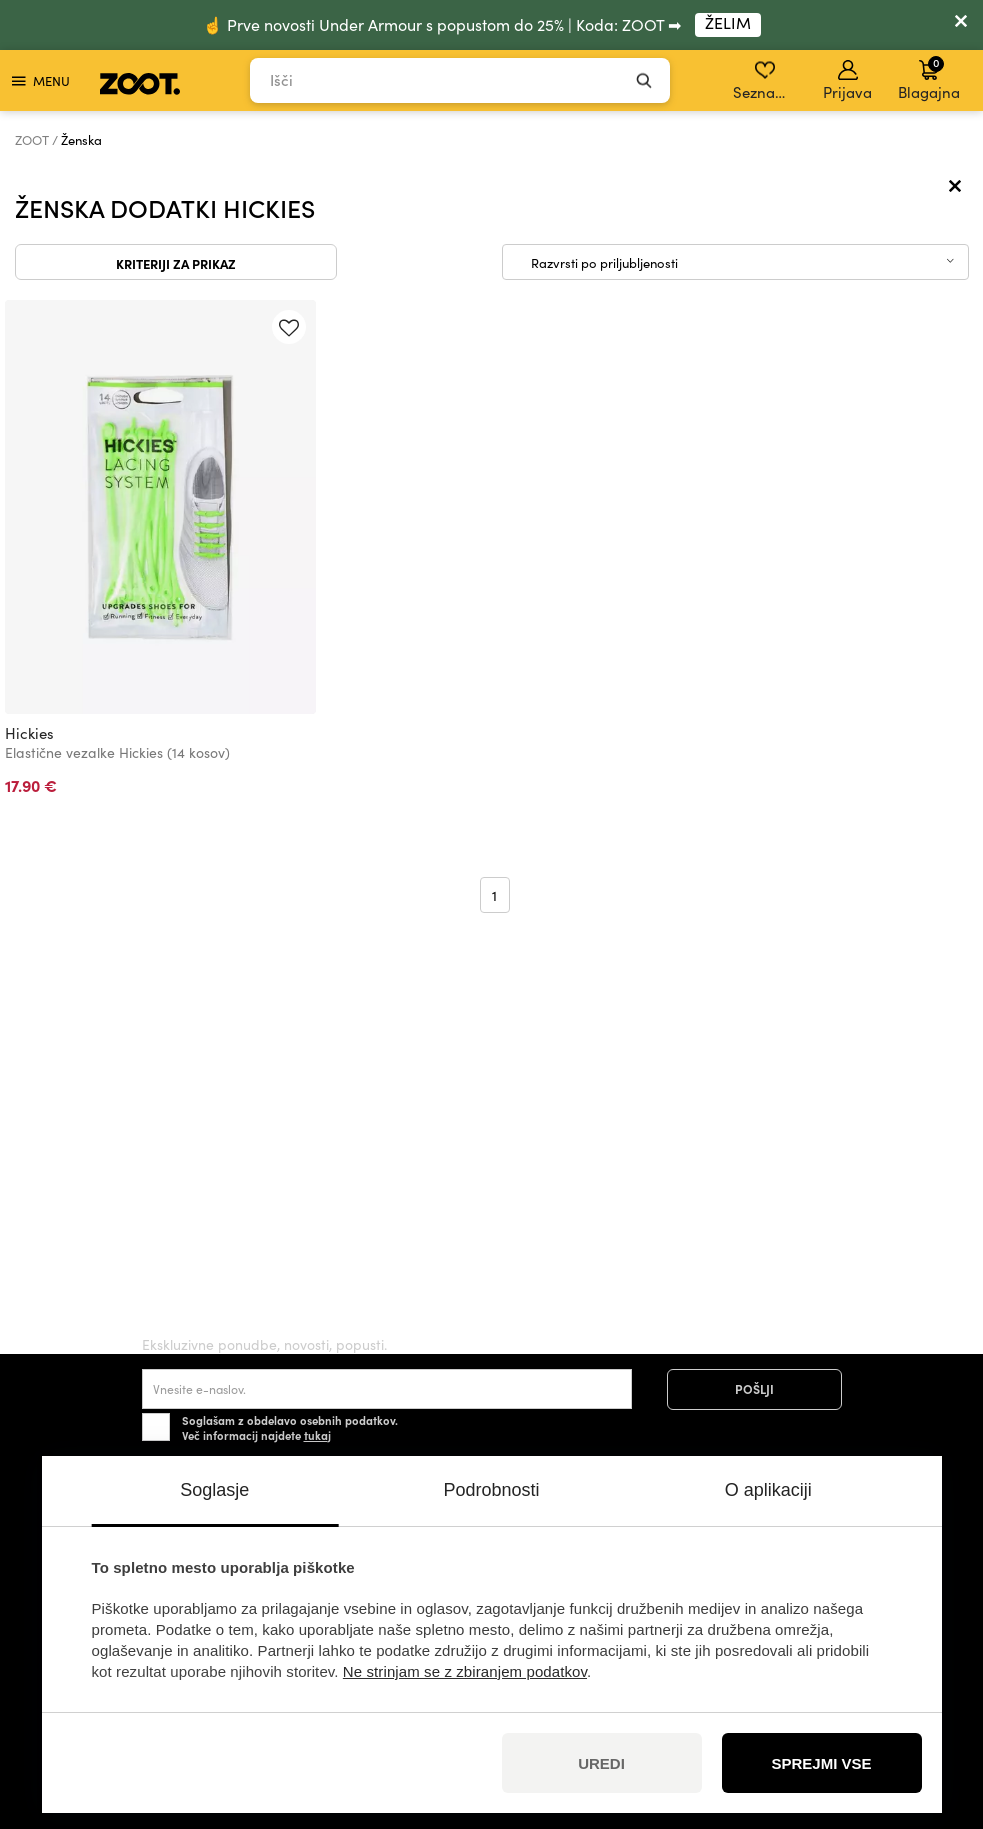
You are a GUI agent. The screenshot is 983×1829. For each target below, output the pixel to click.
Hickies (29, 733)
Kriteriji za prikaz (176, 263)
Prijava (847, 81)
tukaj (317, 1435)
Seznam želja (766, 81)
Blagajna (929, 78)
